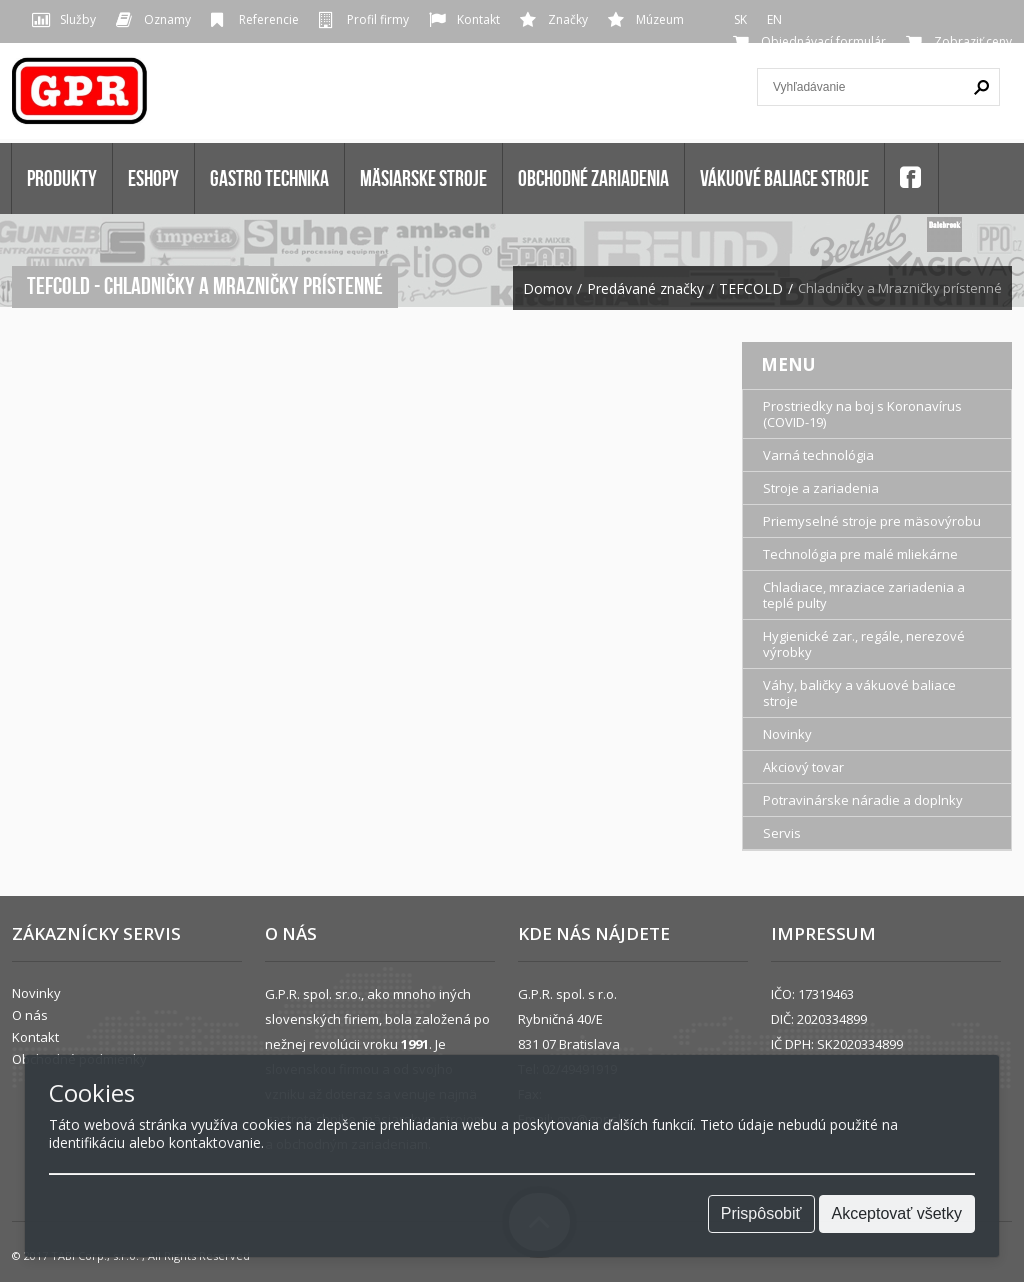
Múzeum (660, 19)
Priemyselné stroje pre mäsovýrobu (872, 521)
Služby (78, 19)
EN (774, 19)
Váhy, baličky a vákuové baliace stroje (859, 693)
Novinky (787, 734)
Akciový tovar (803, 767)
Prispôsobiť (761, 1213)
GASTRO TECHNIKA (269, 178)
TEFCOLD (751, 289)
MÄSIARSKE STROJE (423, 178)
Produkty (62, 178)
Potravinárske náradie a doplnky (863, 800)
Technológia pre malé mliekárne (860, 554)
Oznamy (167, 19)
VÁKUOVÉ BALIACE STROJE (784, 178)
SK (740, 19)
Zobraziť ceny (973, 41)
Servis (782, 833)
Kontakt (478, 19)
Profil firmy (378, 19)
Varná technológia (818, 455)
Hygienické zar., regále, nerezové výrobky (864, 644)
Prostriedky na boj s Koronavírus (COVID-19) (862, 414)
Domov (547, 289)
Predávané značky (645, 289)
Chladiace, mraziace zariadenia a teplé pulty (864, 595)
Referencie (269, 19)
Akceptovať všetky (897, 1213)
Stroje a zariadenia (821, 488)
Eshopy (153, 178)
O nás (30, 1015)
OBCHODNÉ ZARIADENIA (593, 178)
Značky (568, 19)
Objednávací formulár (823, 41)
